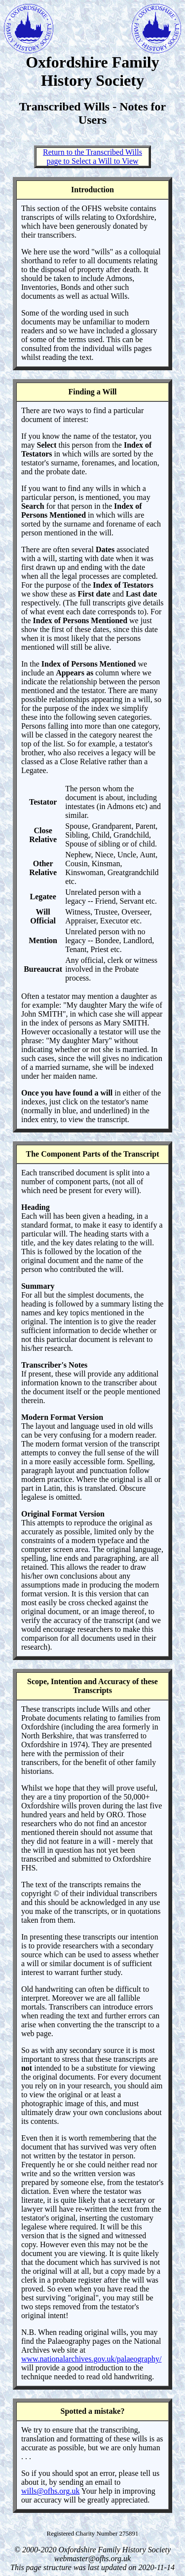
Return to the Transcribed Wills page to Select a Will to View (92, 156)
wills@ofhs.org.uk (50, 2491)
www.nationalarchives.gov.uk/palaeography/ (91, 2359)
